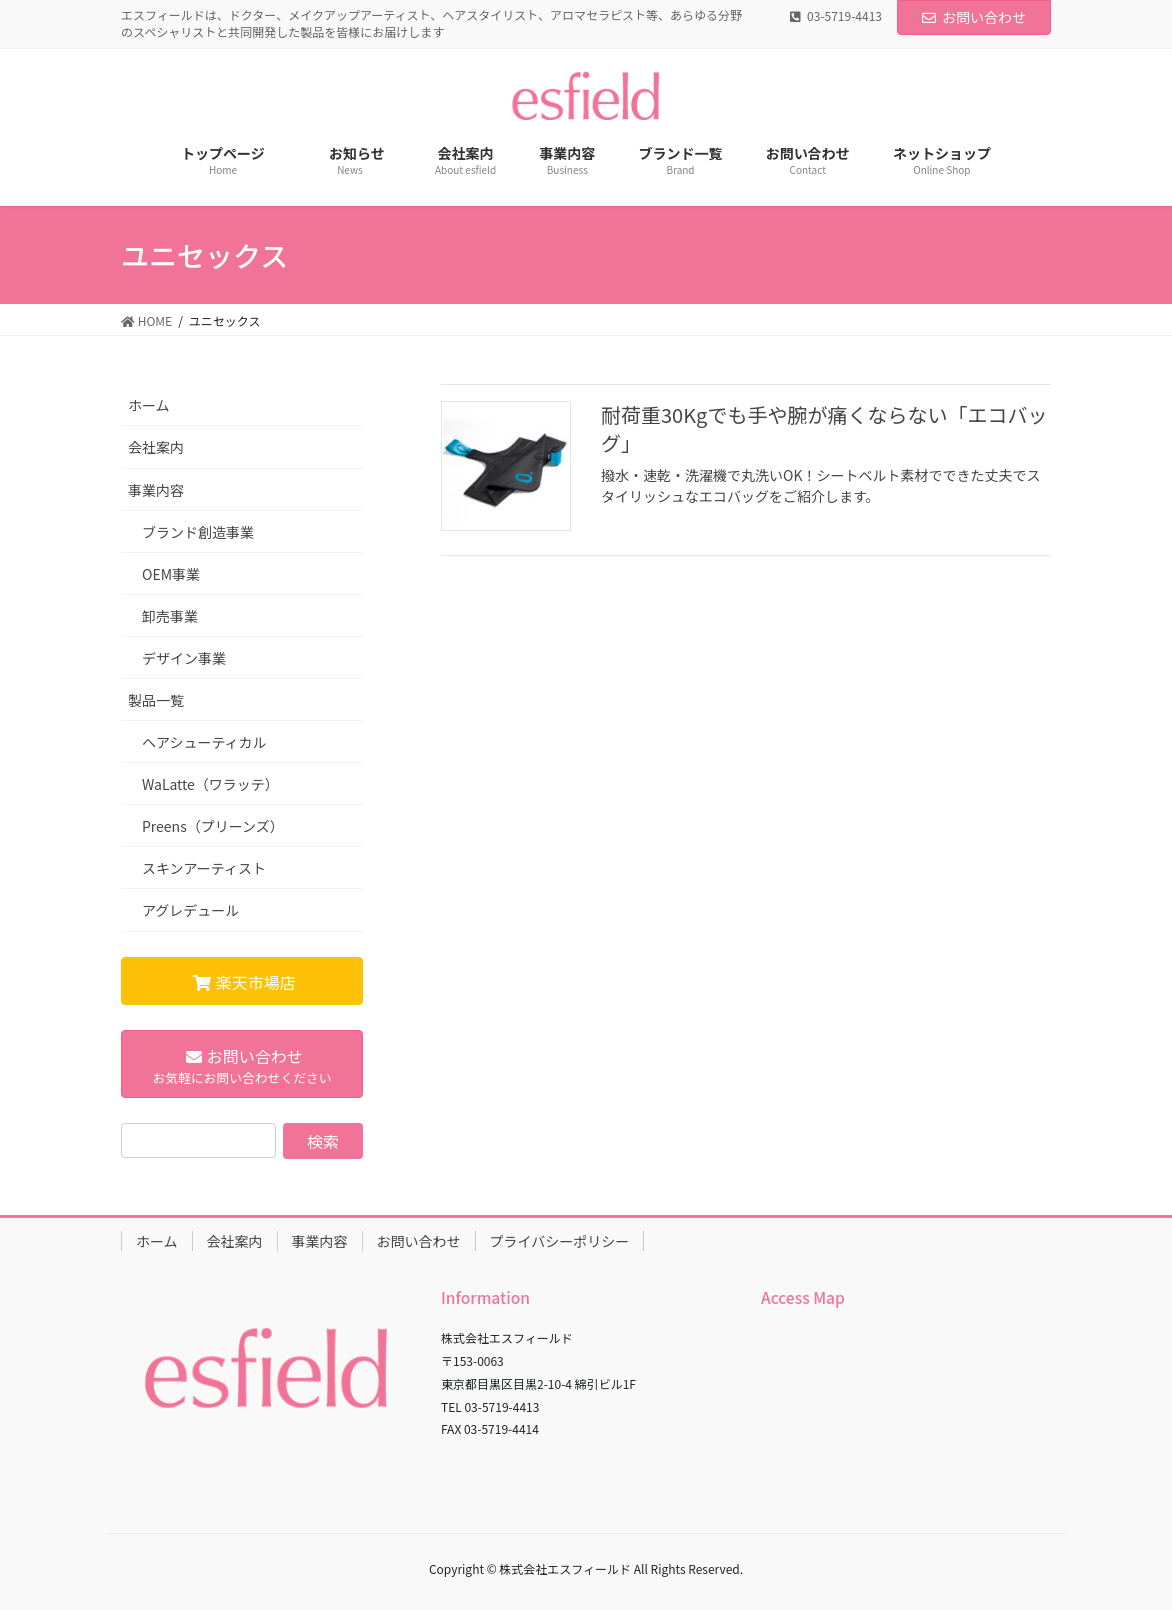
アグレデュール (190, 910)
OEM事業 (171, 574)
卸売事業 (170, 616)
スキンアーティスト (204, 868)
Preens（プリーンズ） (213, 826)
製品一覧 (156, 700)
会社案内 (156, 447)
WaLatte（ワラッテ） (210, 784)
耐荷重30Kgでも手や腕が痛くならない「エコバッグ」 (824, 428)
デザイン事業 (184, 658)
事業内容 (156, 490)
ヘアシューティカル (204, 742)
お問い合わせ (974, 17)
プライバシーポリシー (560, 1241)
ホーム (149, 405)
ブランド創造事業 (198, 532)
